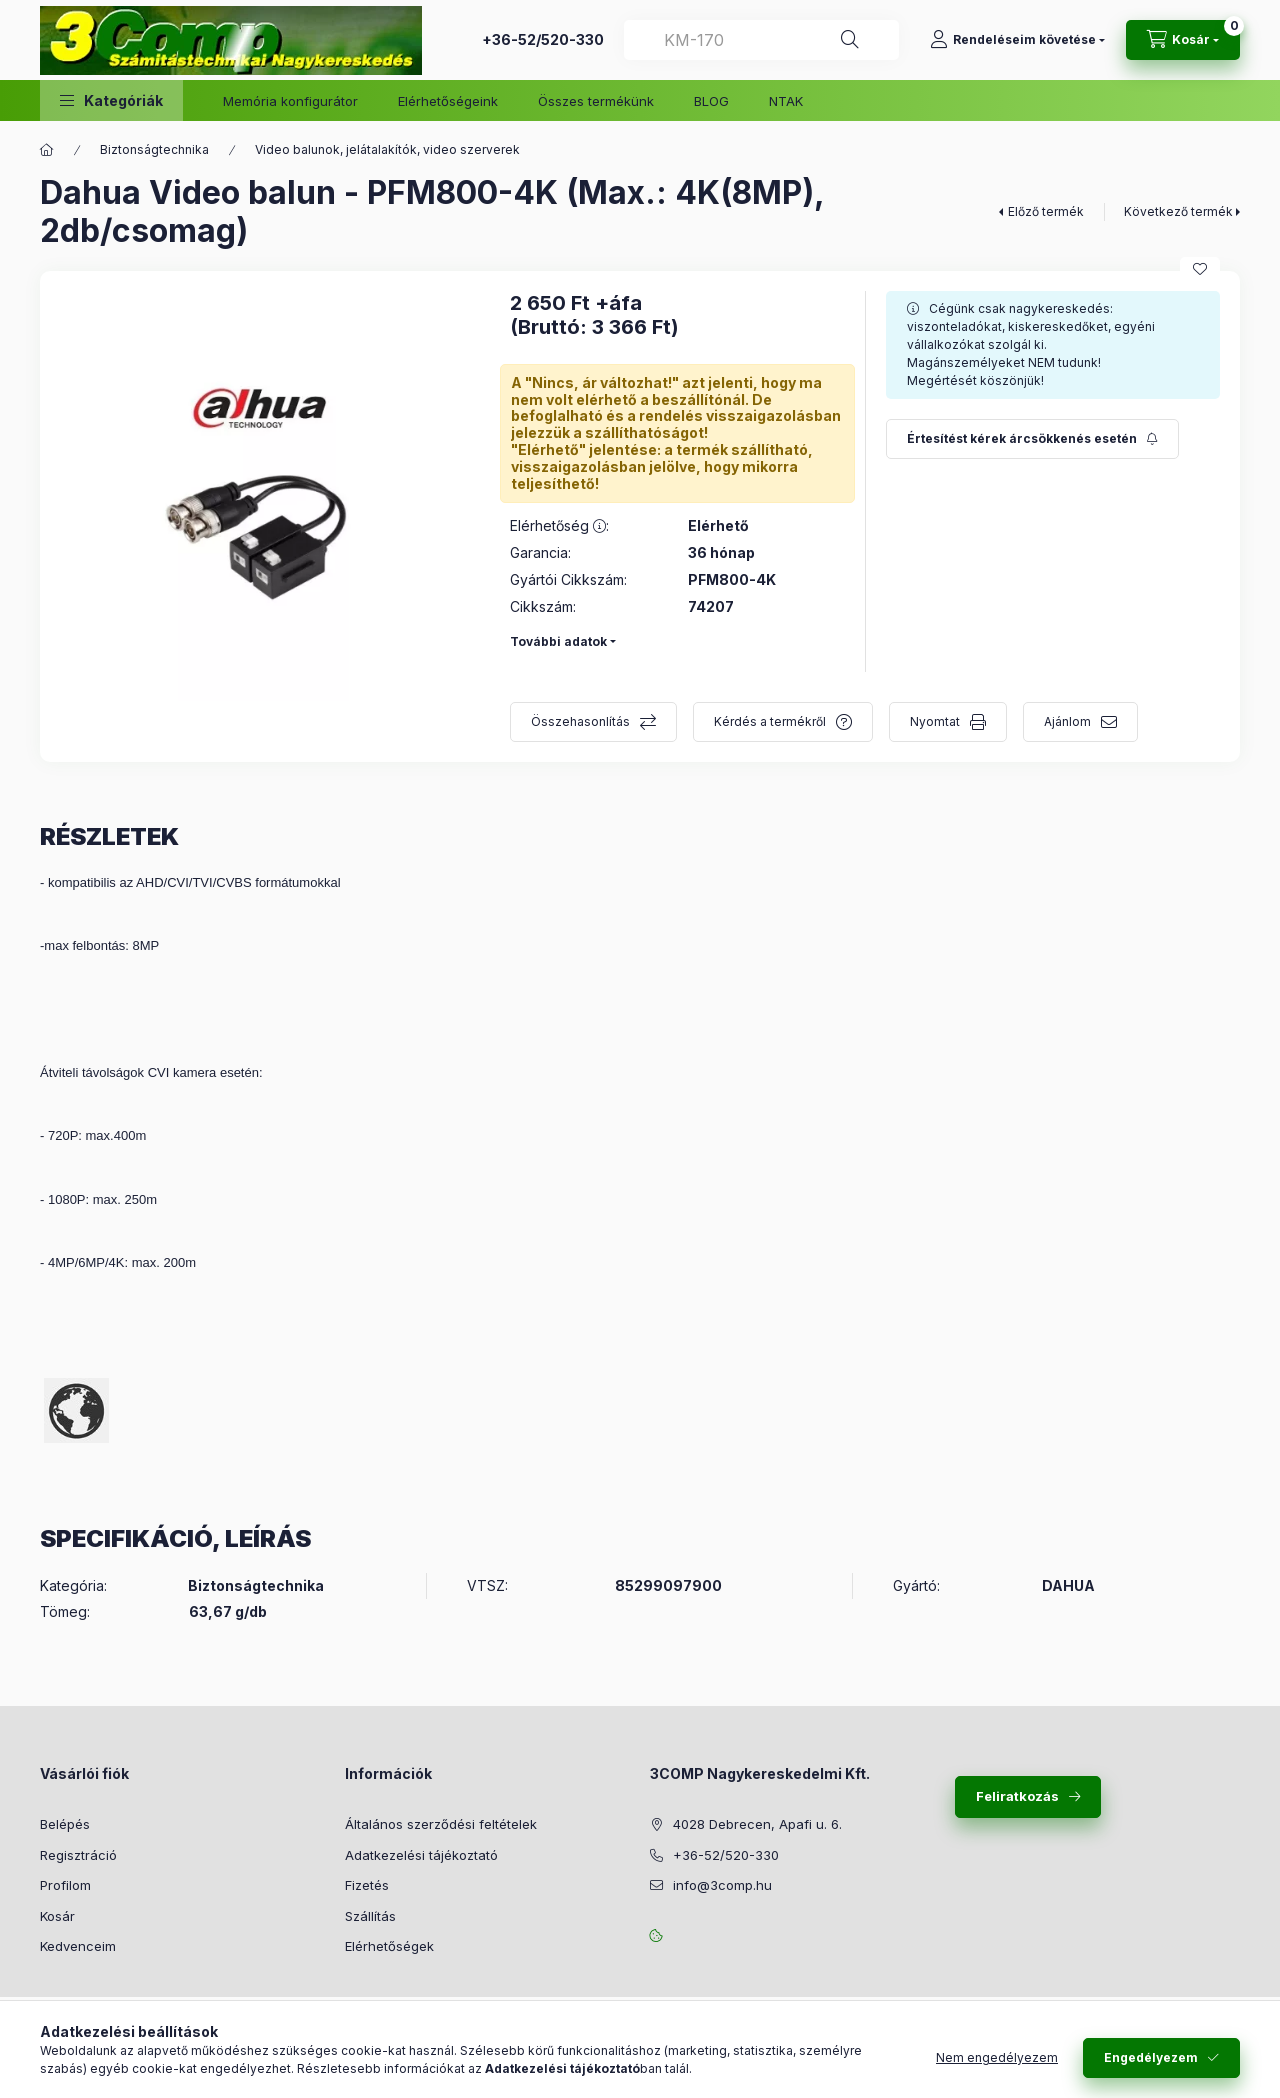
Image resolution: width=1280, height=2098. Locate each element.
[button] (111, 100)
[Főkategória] (47, 150)
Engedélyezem (1151, 2057)
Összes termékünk (596, 101)
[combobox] (761, 40)
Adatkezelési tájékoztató (421, 1855)
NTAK (786, 101)
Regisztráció (78, 1855)
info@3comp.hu (722, 1885)
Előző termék (1046, 211)
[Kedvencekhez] (1200, 269)
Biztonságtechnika (154, 149)
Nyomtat (935, 721)
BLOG (711, 101)
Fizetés (367, 1885)
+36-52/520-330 (543, 39)
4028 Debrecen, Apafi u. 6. (757, 1824)
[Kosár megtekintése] (1183, 40)
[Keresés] (850, 40)
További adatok (558, 641)
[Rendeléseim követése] (1017, 40)
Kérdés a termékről (770, 721)
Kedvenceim (78, 1946)
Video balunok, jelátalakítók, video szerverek (387, 149)
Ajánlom (1067, 721)
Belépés (65, 1824)
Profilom (65, 1885)
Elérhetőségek (389, 1946)
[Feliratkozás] (1032, 439)
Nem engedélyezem (997, 2057)
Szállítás (370, 1916)
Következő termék (1178, 211)
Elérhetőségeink (448, 101)
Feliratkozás (1017, 1796)
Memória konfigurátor (290, 101)
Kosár (57, 1916)
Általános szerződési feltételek (441, 1824)
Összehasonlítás (580, 721)
